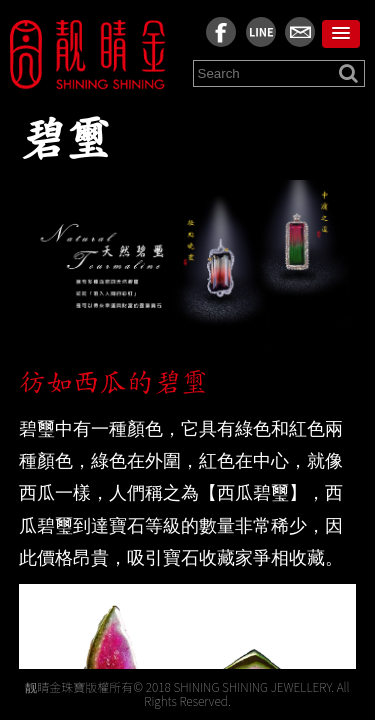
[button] (341, 34)
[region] (188, 384)
